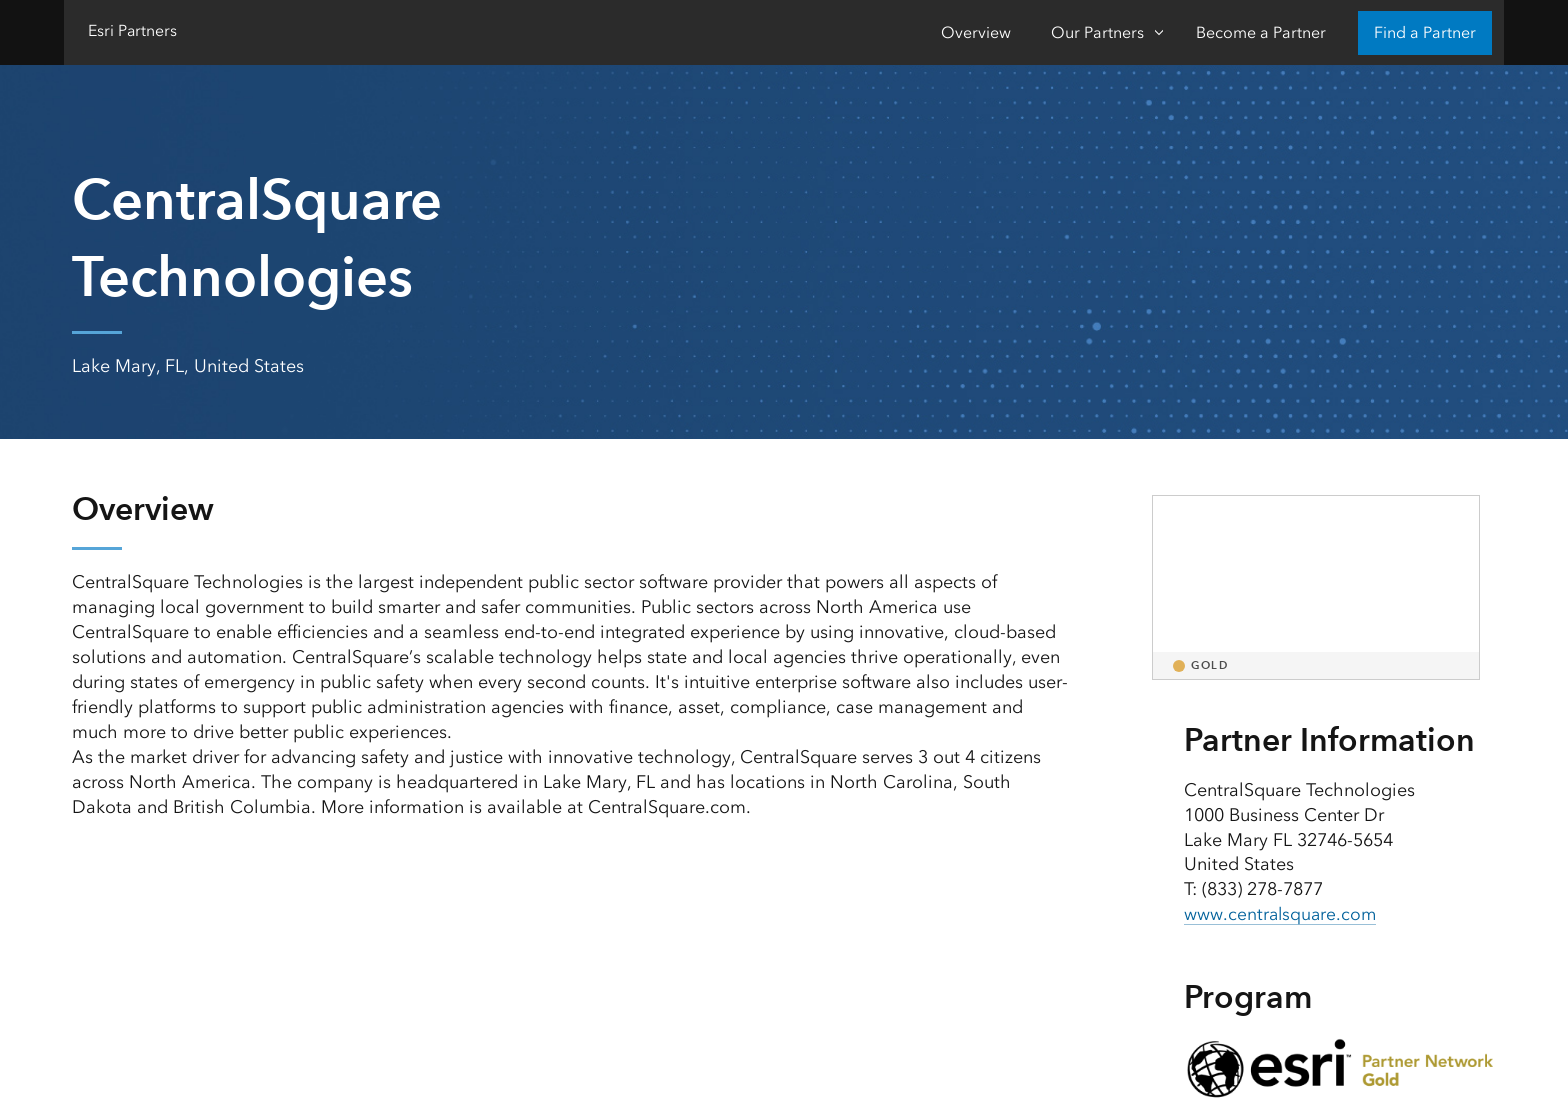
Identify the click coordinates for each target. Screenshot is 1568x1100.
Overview (976, 32)
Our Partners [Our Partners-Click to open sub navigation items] (1097, 32)
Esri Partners (133, 30)
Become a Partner (1261, 32)
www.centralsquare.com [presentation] (1282, 914)
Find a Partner (1425, 32)
